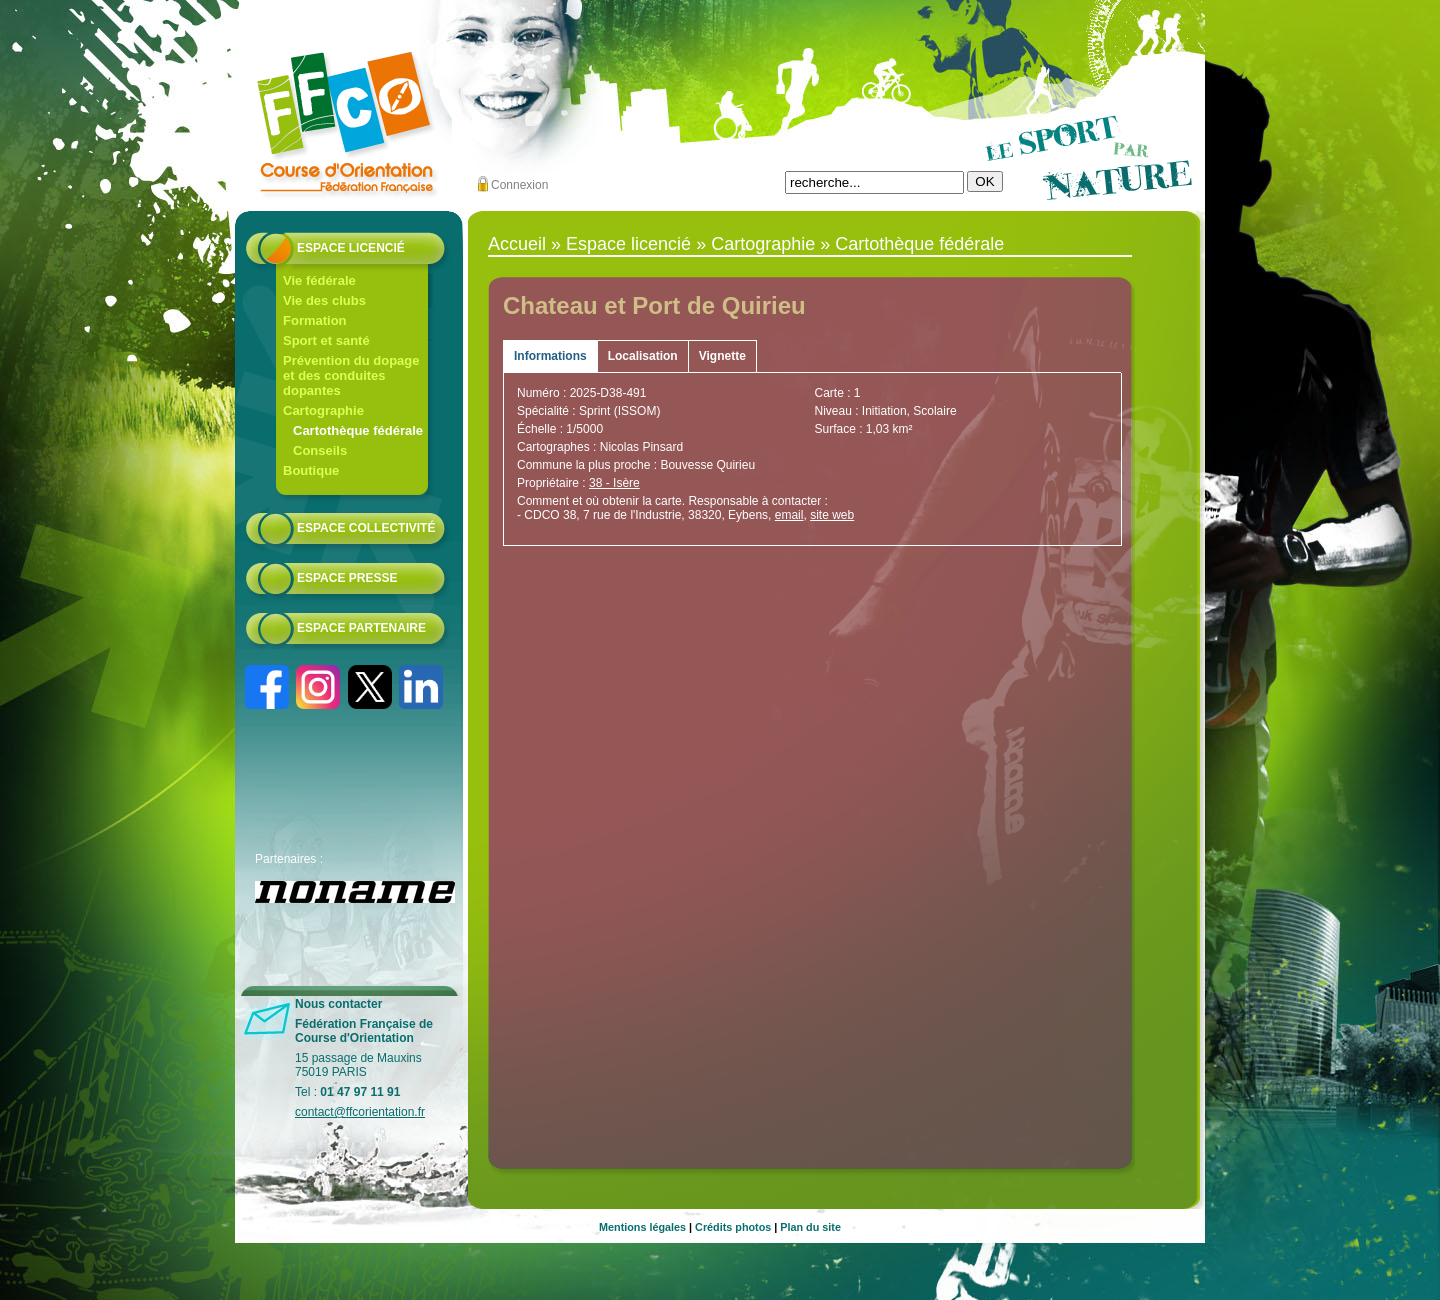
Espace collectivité (366, 528)
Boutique (311, 470)
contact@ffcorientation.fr (360, 1112)
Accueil (517, 244)
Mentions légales (642, 1227)
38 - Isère (614, 483)
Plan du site (810, 1227)
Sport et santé (326, 340)
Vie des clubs (324, 300)
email (789, 515)
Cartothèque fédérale (358, 430)
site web (832, 515)
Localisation (643, 356)
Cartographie (323, 410)
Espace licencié (351, 248)
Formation (315, 320)
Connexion (519, 185)
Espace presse (347, 578)
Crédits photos (733, 1227)
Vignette (722, 356)
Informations (550, 356)
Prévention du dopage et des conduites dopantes (351, 375)
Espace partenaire (361, 628)
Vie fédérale (319, 280)
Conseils (320, 450)
